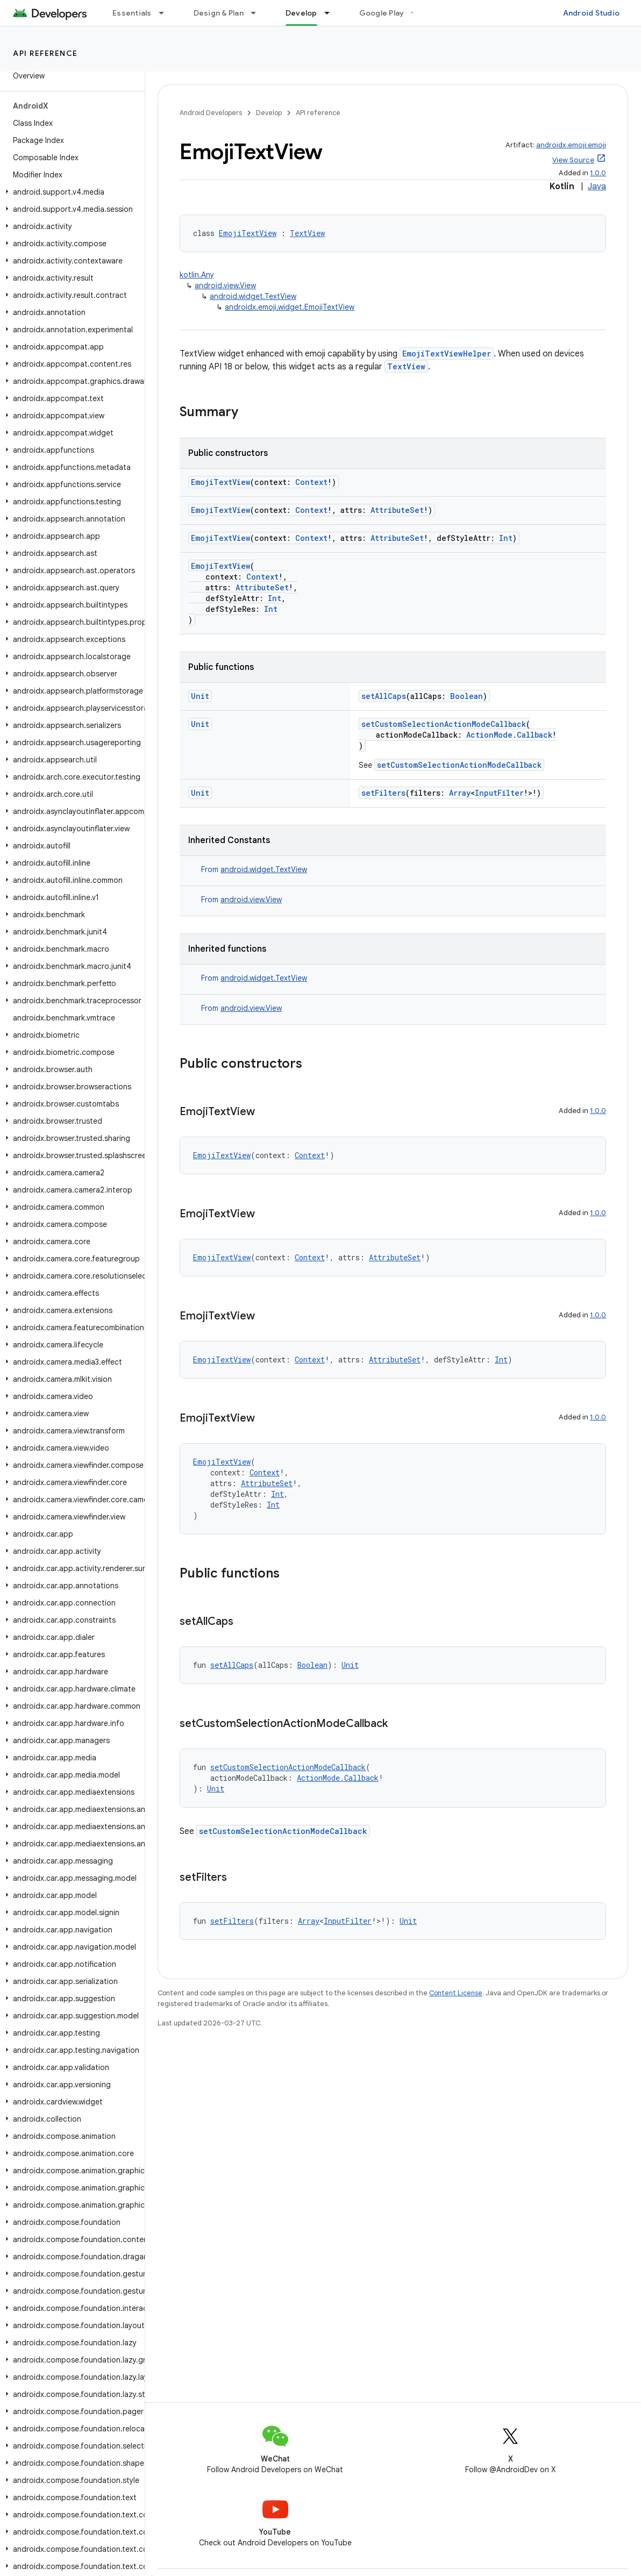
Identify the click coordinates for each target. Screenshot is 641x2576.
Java (597, 186)
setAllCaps (383, 696)
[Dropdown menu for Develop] (331, 13)
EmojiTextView (247, 233)
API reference (45, 53)
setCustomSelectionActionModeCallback (443, 724)
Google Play (381, 13)
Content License (455, 1992)
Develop (269, 112)
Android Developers (211, 112)
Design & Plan (219, 13)
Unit (200, 696)
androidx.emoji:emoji (571, 144)
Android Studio (591, 13)
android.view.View (225, 285)
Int (505, 538)
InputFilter (499, 793)
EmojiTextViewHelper (446, 353)
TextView (307, 233)
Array (460, 793)
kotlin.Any (197, 275)
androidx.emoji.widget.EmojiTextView (289, 307)
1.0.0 (598, 172)
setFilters (383, 793)
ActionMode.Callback (509, 735)
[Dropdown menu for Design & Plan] (258, 13)
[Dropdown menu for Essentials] (166, 13)
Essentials (132, 13)
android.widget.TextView (253, 296)
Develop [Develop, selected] (301, 13)
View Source (573, 160)
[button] (70, 192)
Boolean (466, 696)
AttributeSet (397, 510)
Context (311, 482)
